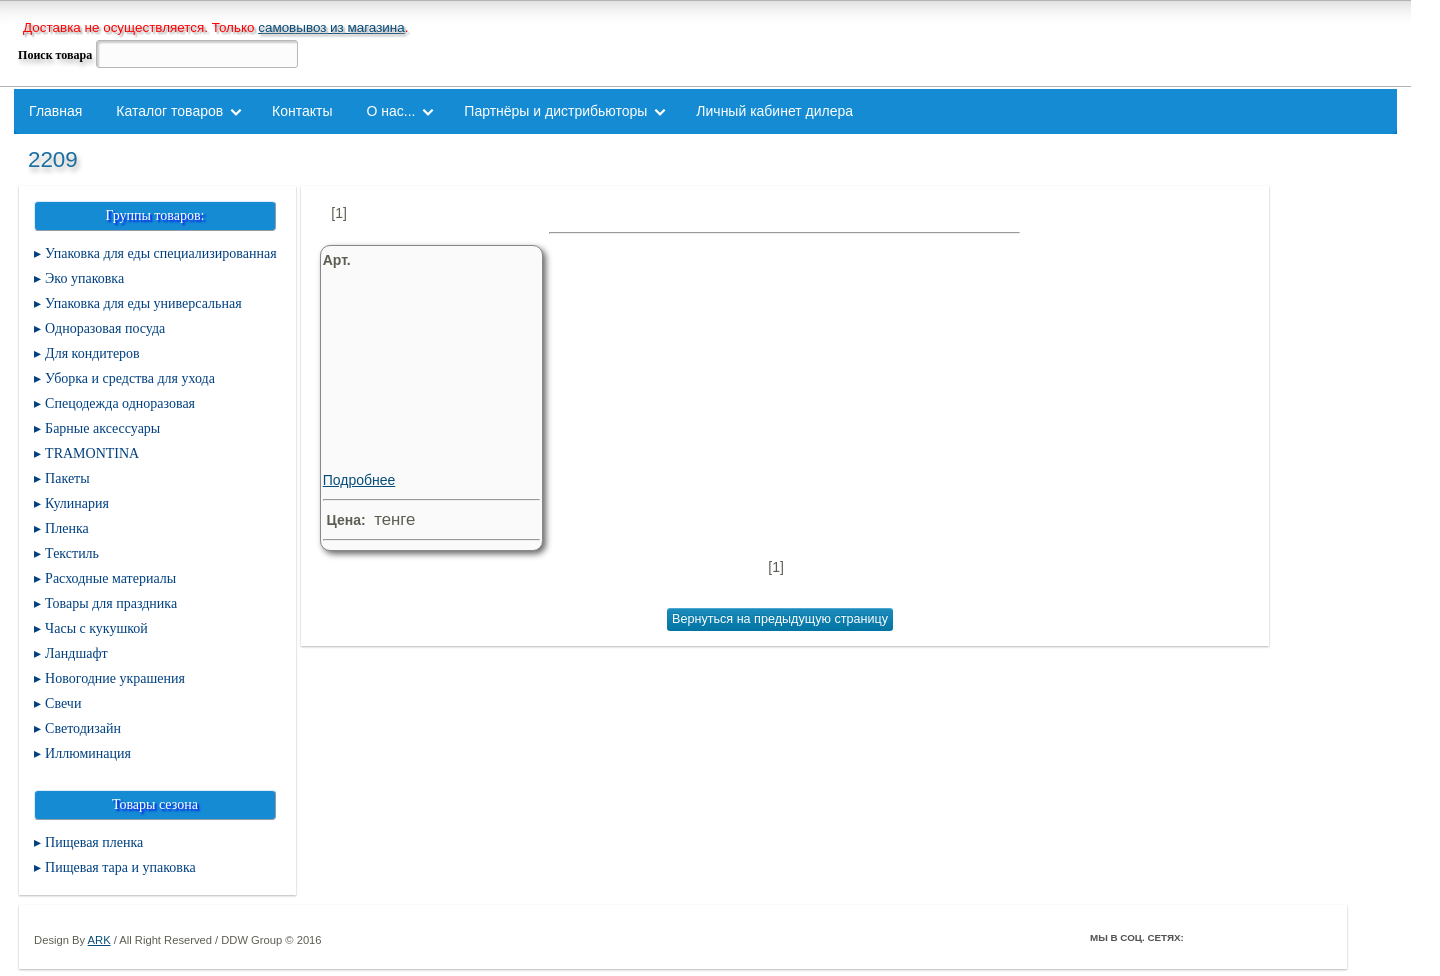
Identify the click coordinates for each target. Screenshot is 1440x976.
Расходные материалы (110, 578)
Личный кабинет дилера (774, 111)
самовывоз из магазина (331, 27)
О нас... (390, 111)
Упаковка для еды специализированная (161, 253)
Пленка (67, 528)
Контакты (302, 111)
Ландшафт (76, 653)
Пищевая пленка (94, 842)
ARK (99, 940)
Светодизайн (83, 728)
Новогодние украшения (115, 678)
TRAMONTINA (92, 453)
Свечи (63, 703)
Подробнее (427, 403)
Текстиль (72, 553)
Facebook (1204, 937)
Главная (55, 111)
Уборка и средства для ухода (130, 378)
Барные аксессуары (102, 428)
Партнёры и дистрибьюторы (555, 111)
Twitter (1232, 937)
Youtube (1288, 937)
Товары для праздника (111, 603)
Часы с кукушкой (96, 628)
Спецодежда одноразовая (120, 403)
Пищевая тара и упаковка (120, 867)
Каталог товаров (169, 111)
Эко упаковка (84, 278)
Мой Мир (1316, 937)
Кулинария (77, 503)
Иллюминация (88, 753)
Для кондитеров (92, 353)
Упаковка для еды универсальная (143, 303)
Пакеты (67, 478)
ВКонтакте (1260, 937)
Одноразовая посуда (105, 328)
